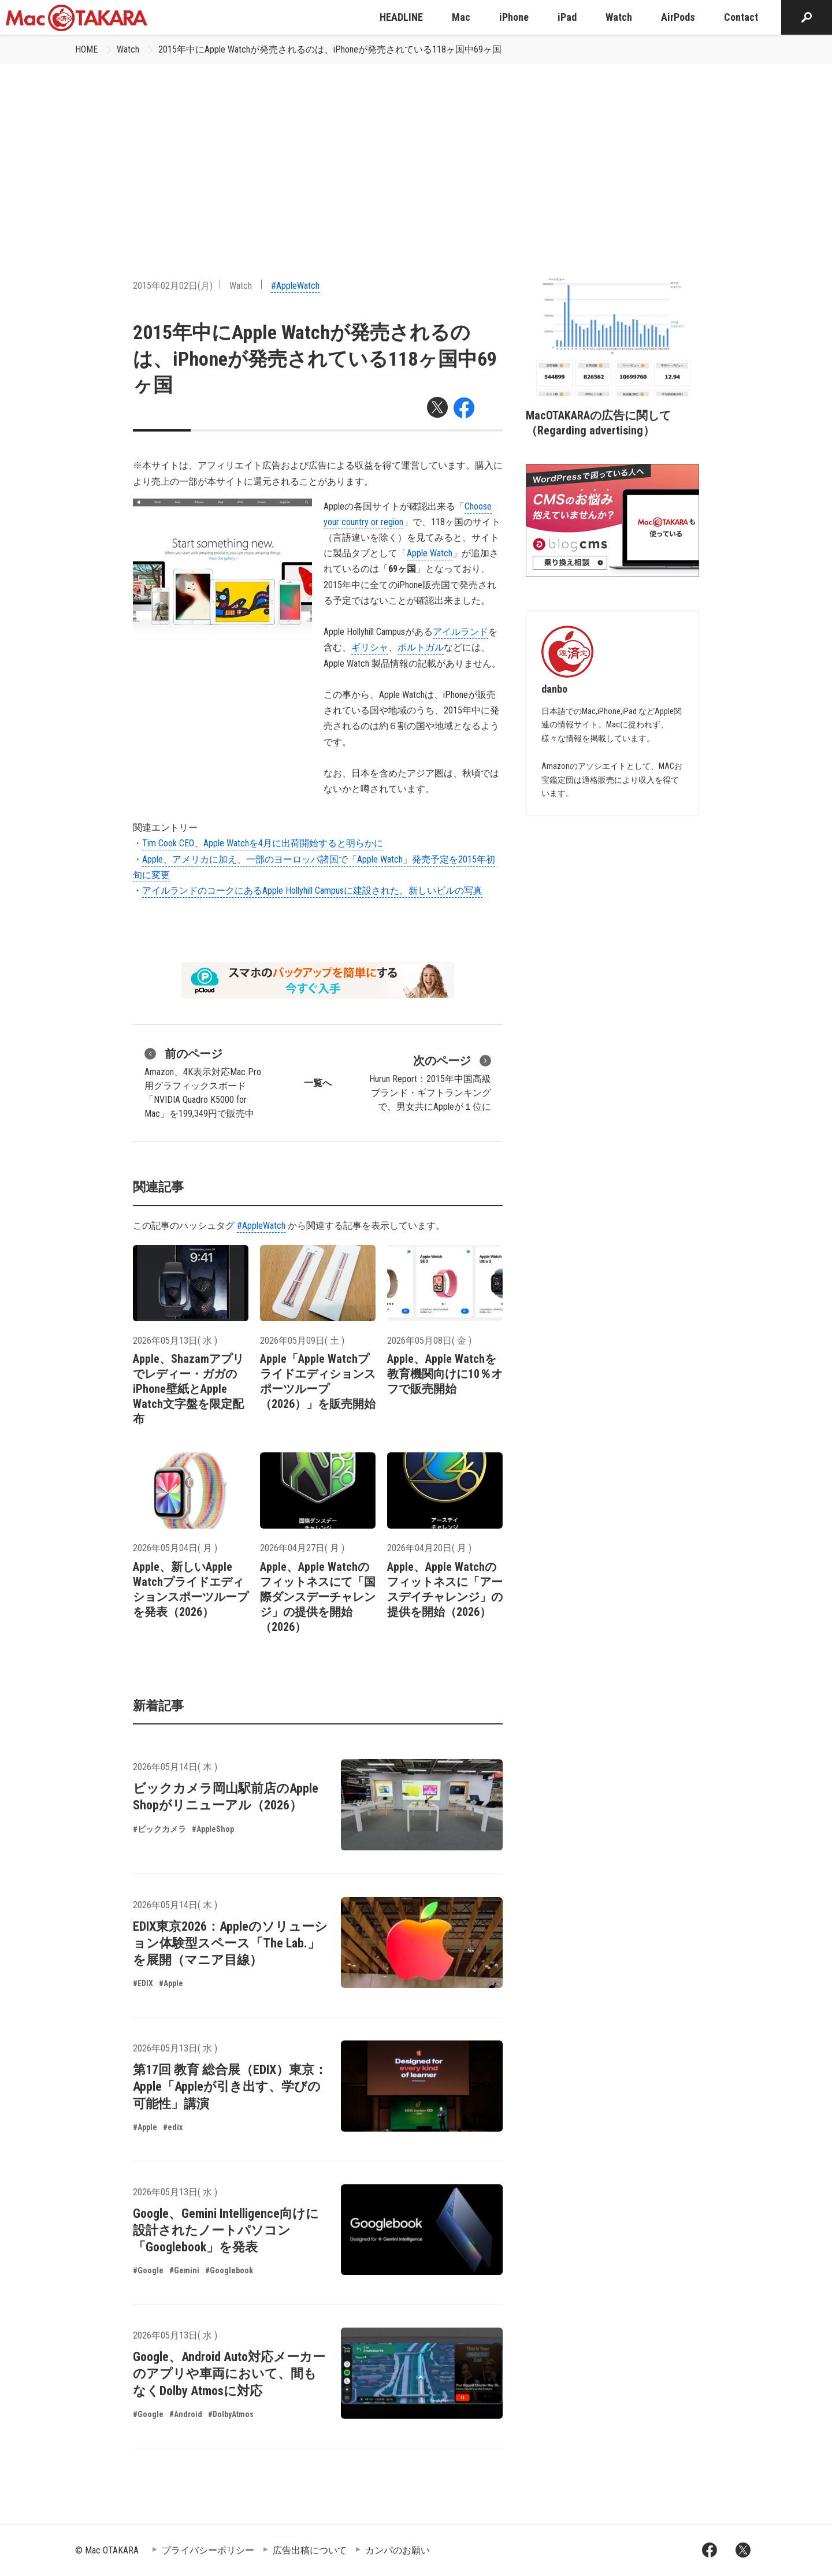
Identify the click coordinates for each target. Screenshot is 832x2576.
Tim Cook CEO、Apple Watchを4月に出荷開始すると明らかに (262, 843)
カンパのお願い (397, 2550)
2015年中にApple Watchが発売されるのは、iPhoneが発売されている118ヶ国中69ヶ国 (330, 49)
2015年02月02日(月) (173, 285)
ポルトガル (421, 647)
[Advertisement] (416, 151)
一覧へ (318, 1082)
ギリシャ (369, 647)
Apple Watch (429, 553)
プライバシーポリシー (208, 2550)
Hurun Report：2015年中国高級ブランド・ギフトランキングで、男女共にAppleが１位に (430, 1082)
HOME (86, 49)
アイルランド (460, 631)
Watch (128, 49)
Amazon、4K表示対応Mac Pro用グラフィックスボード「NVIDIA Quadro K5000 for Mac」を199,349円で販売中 (202, 1082)
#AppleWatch (295, 285)
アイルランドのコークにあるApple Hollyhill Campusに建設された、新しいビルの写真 (312, 890)
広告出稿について (310, 2550)
